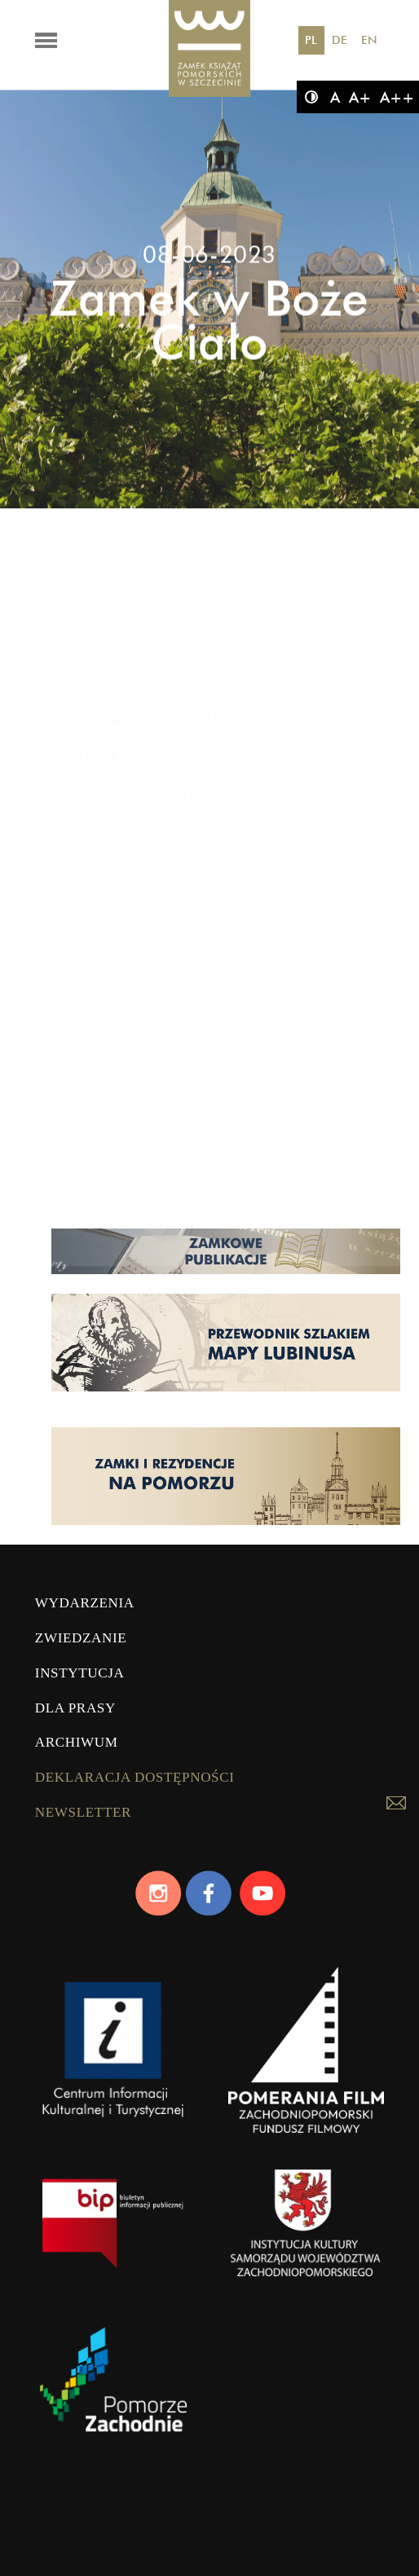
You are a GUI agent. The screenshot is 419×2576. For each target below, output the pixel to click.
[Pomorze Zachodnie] (113, 2397)
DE (339, 39)
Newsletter (83, 1812)
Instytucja (80, 1673)
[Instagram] (157, 1893)
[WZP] (306, 2236)
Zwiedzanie (80, 1638)
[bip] (113, 2236)
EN (369, 39)
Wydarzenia (85, 1603)
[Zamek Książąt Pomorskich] (209, 49)
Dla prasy (75, 1708)
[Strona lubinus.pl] (225, 1390)
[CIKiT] (113, 2063)
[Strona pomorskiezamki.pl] (225, 1523)
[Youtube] (261, 1893)
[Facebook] (209, 1893)
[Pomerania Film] (306, 2063)
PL (311, 39)
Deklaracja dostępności (135, 1777)
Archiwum (76, 1742)
